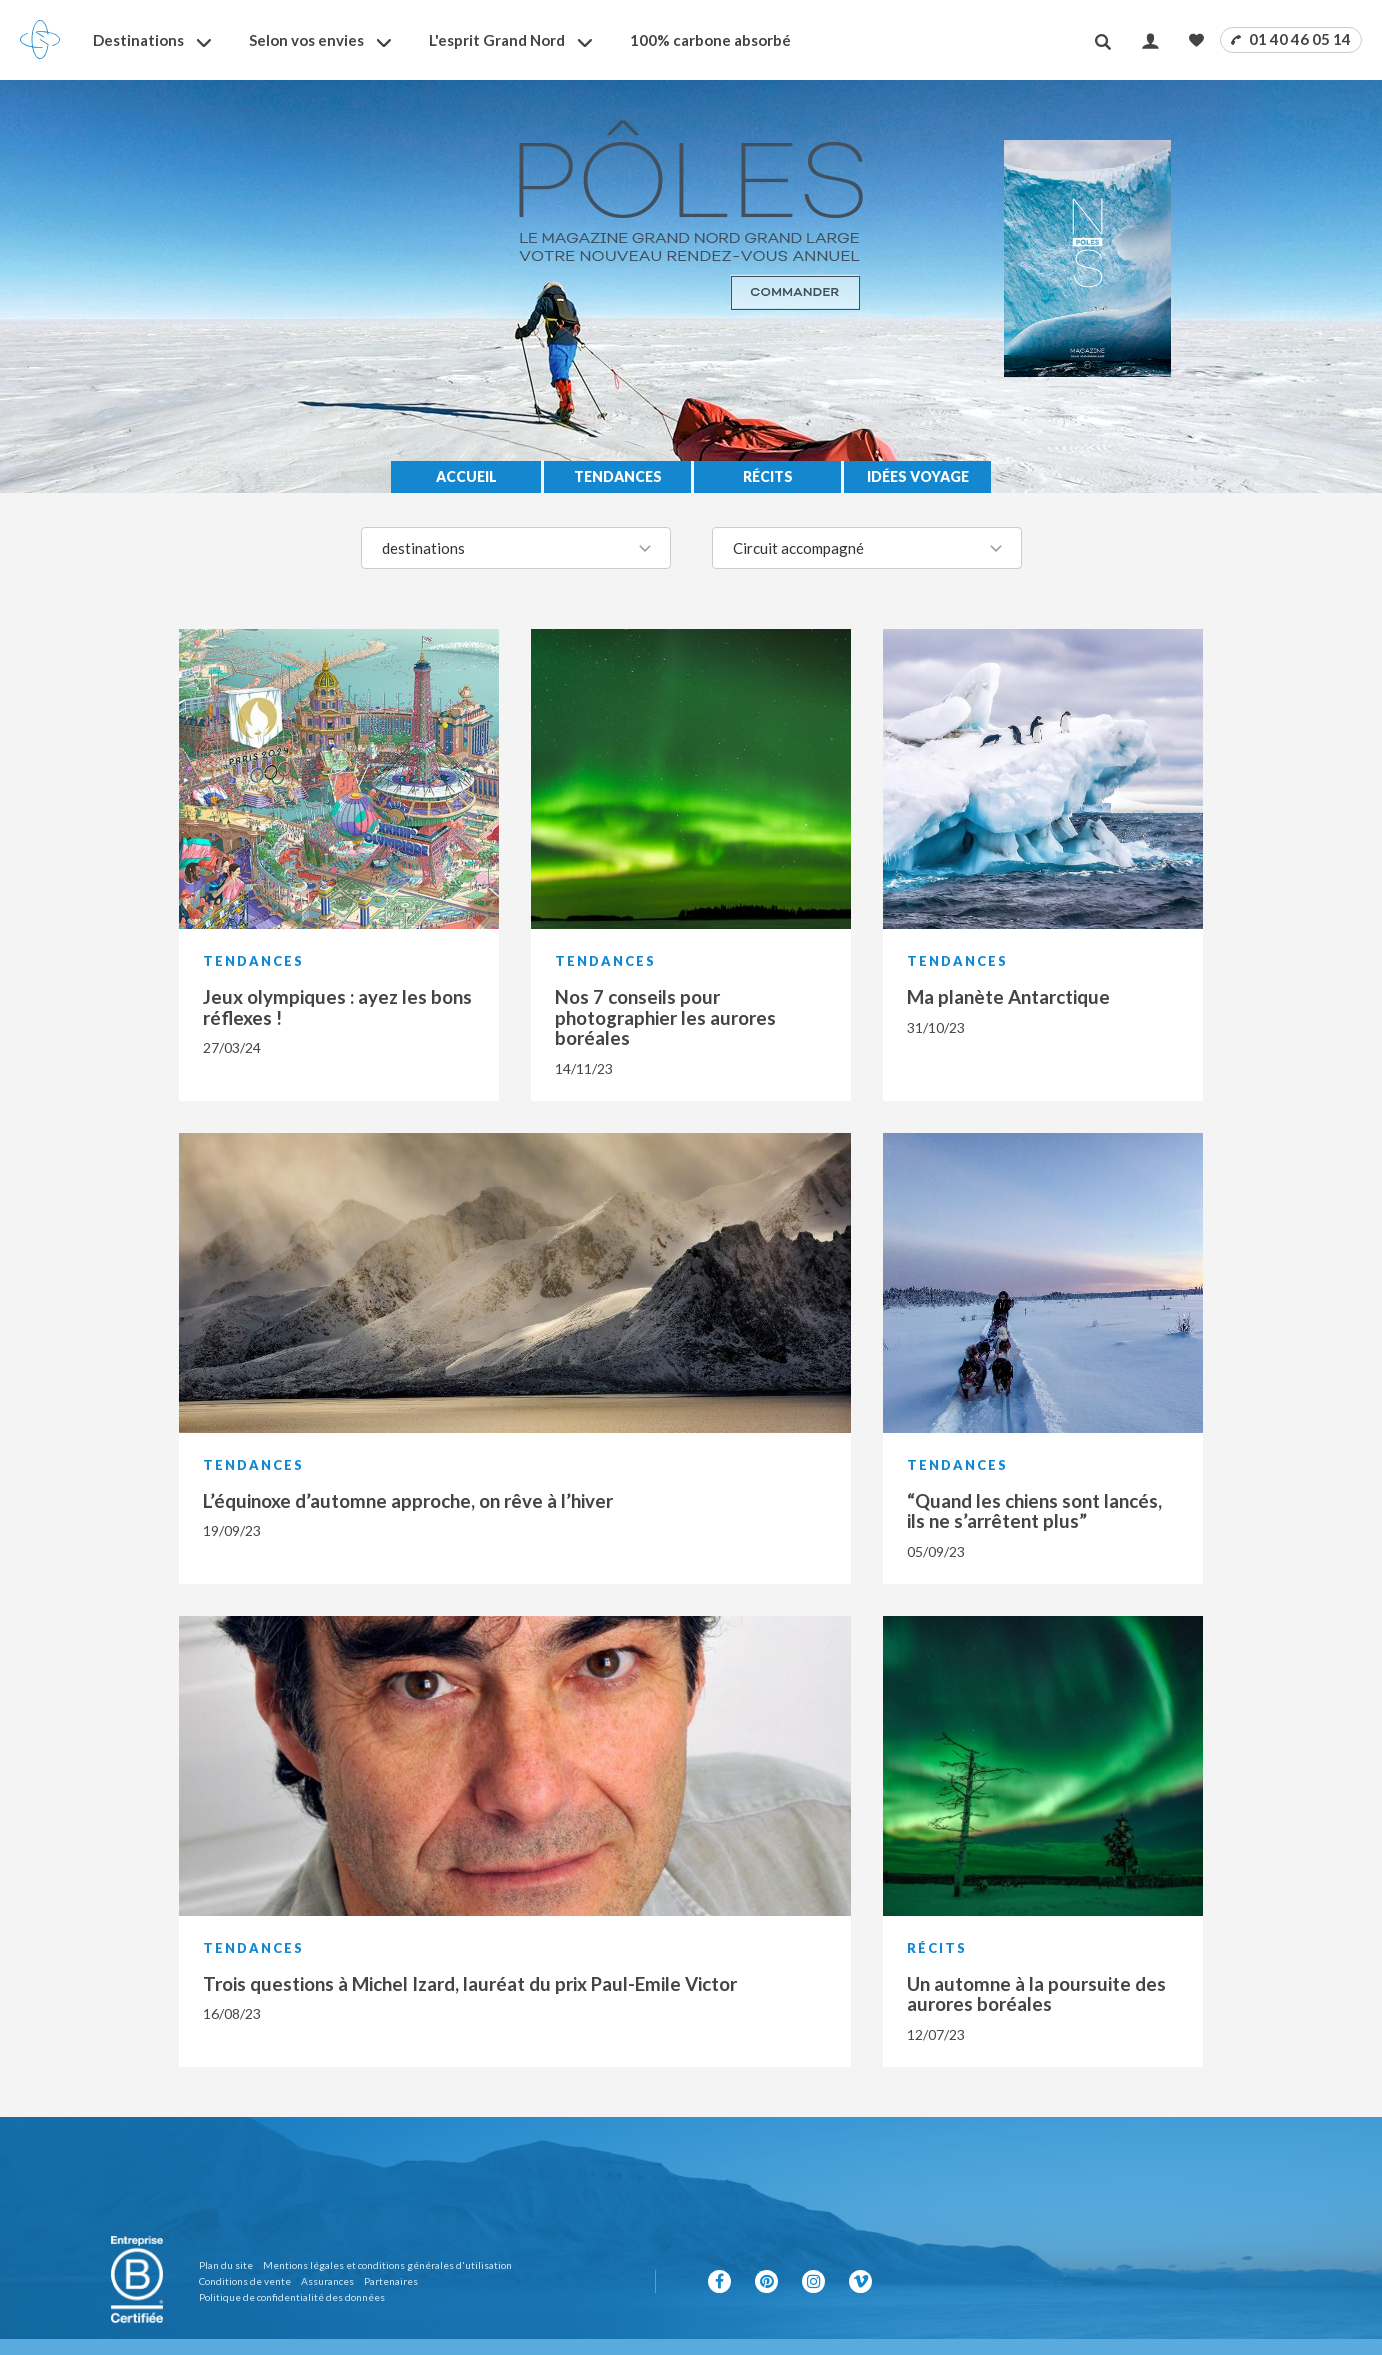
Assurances (327, 2281)
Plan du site (226, 2265)
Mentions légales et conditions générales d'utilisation (387, 2265)
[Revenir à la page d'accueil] (40, 40)
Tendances (618, 476)
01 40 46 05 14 (1291, 39)
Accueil (466, 476)
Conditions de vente (245, 2281)
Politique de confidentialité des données (292, 2297)
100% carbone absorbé (710, 40)
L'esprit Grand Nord (497, 40)
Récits (768, 476)
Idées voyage (918, 476)
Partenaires (391, 2281)
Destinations (138, 40)
